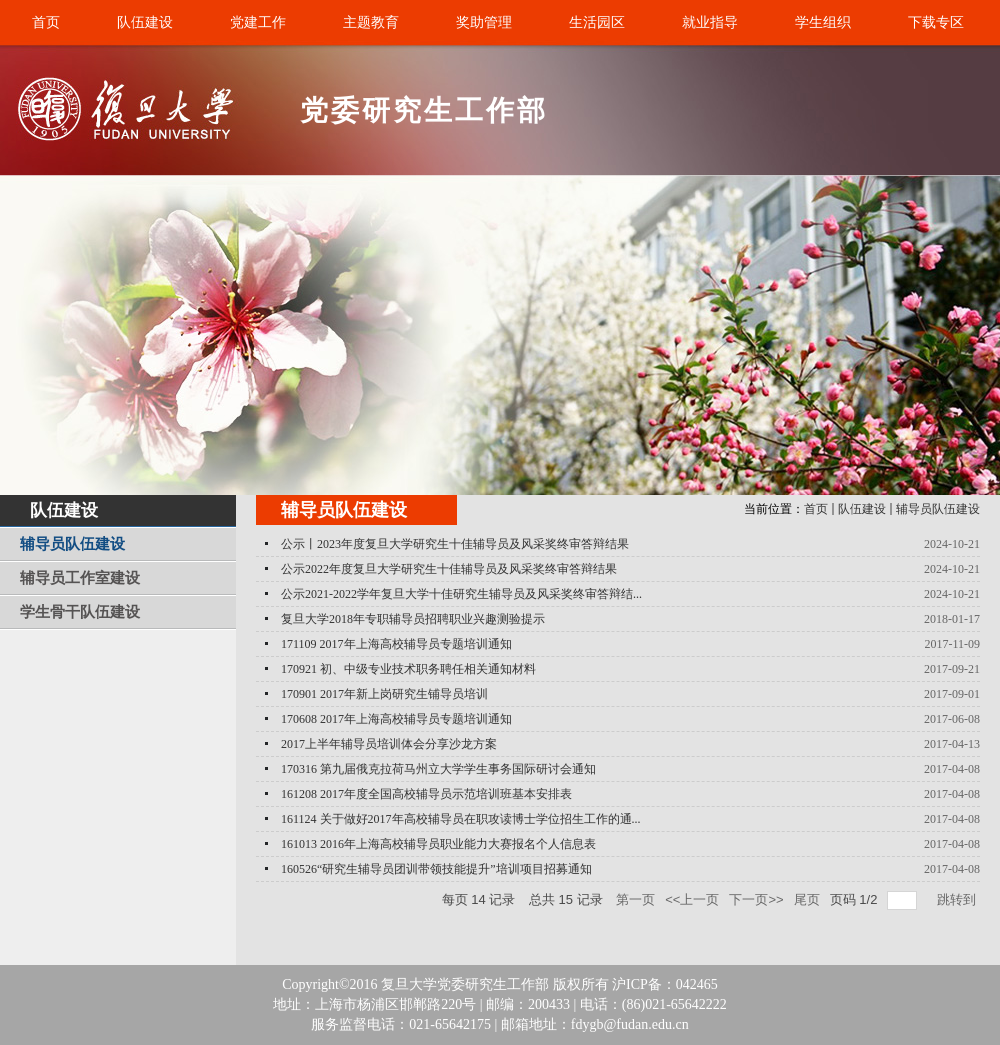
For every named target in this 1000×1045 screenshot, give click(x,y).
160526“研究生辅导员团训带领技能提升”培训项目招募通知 (436, 869)
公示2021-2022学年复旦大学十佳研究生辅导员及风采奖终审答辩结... (461, 594)
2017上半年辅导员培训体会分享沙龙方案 (389, 744)
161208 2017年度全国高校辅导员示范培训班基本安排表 (426, 794)
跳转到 (958, 899)
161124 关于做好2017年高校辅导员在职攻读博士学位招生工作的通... (461, 819)
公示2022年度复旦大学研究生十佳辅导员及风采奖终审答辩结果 (449, 569)
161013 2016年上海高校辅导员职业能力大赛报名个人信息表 (438, 844)
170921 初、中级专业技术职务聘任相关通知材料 (408, 669)
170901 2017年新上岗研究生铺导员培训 (384, 694)
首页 (816, 509)
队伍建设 (862, 509)
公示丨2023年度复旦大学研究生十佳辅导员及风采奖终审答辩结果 (455, 544)
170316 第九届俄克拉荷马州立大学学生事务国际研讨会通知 (438, 769)
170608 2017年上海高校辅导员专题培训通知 (396, 719)
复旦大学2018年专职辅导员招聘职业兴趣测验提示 (413, 619)
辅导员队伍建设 (938, 509)
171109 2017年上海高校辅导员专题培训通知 (396, 644)
